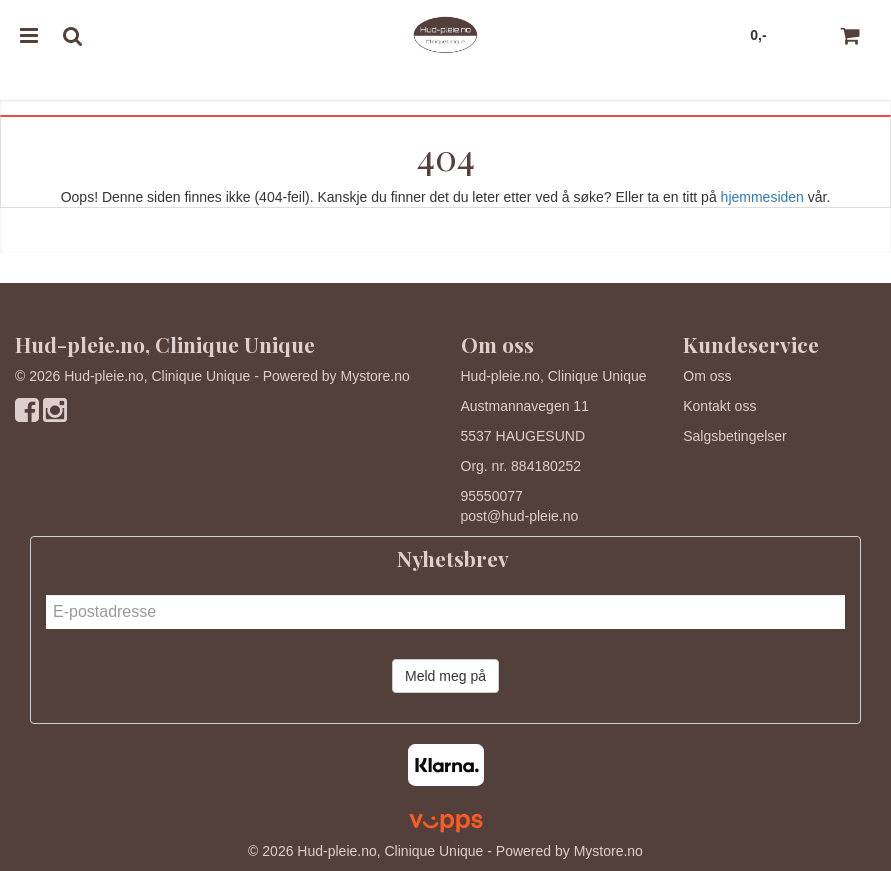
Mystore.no (375, 376)
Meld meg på (445, 676)
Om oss (707, 376)
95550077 (492, 496)
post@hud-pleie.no (520, 516)
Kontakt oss (719, 406)
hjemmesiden (762, 197)
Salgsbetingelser (735, 436)
